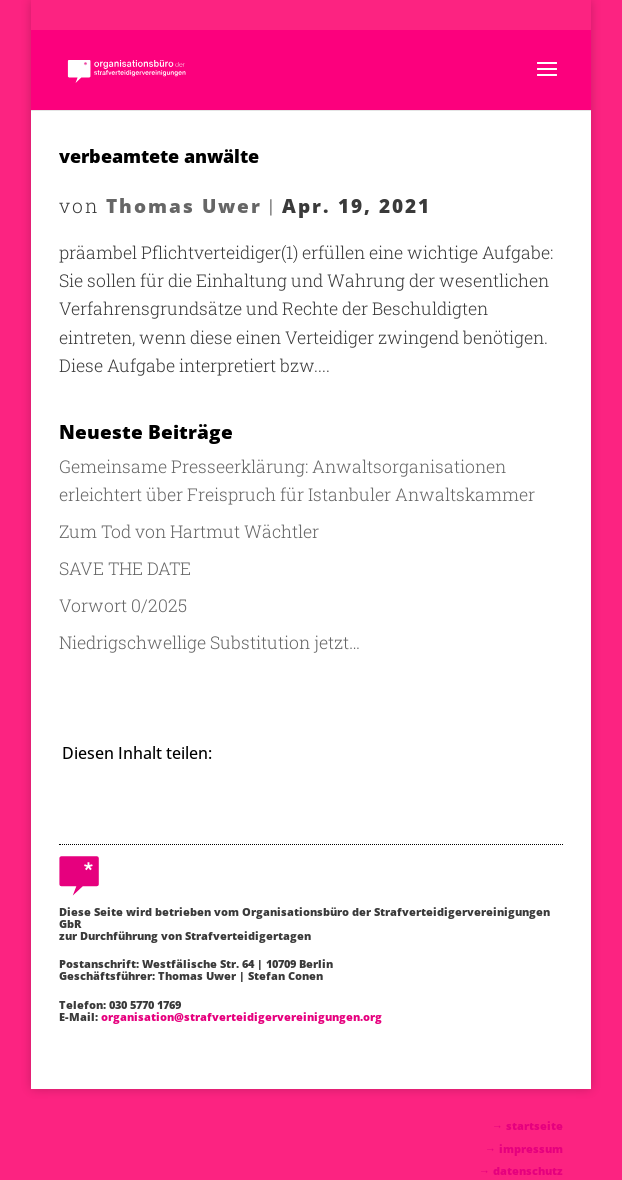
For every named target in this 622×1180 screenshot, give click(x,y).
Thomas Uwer (184, 205)
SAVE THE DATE (125, 568)
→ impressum (524, 1148)
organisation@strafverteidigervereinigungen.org (241, 1016)
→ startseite (527, 1125)
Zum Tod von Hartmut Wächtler (189, 531)
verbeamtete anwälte (159, 156)
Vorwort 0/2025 (123, 605)
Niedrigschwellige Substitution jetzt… (209, 642)
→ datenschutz (521, 1170)
